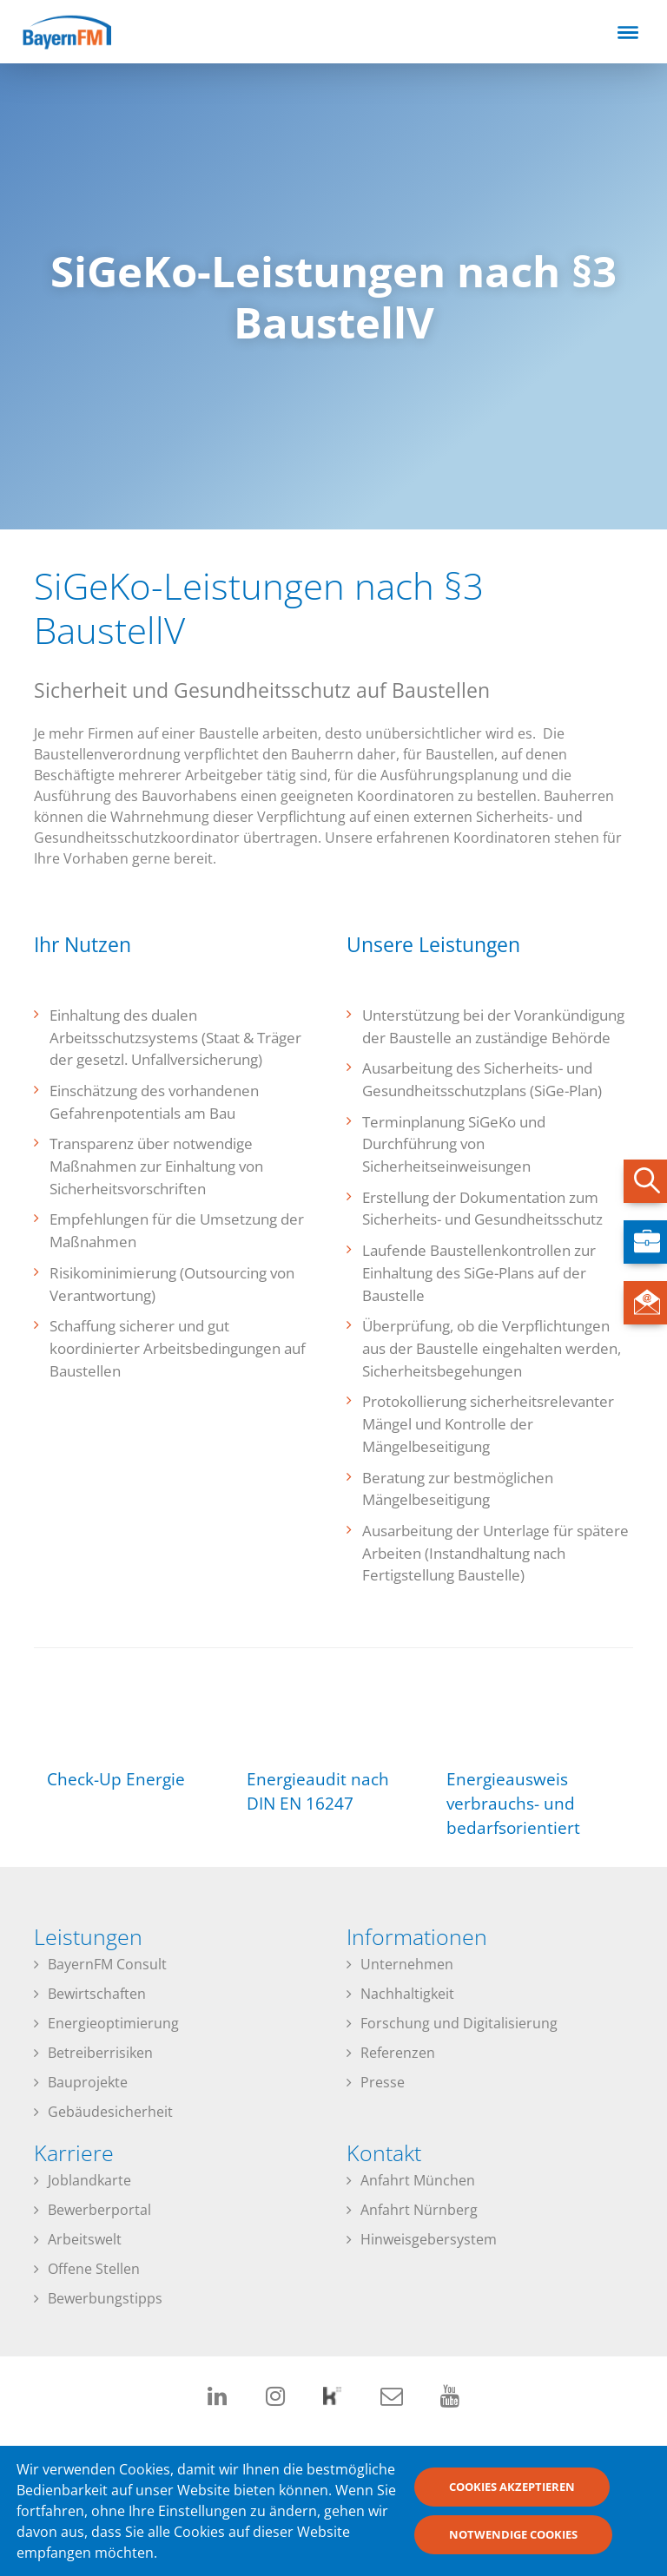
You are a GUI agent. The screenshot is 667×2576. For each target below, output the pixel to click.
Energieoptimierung (113, 2023)
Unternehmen (406, 1964)
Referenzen (397, 2052)
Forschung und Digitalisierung (459, 2023)
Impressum (541, 2451)
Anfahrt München (417, 2180)
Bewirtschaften (97, 1993)
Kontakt (605, 2451)
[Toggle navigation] (628, 32)
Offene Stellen (94, 2268)
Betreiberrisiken (100, 2052)
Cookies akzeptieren (512, 2493)
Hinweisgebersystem (428, 2239)
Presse (382, 2082)
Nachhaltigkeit (407, 1993)
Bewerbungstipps (105, 2298)
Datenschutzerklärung (368, 2451)
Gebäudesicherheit (110, 2111)
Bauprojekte (88, 2082)
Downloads (468, 2451)
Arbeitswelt (85, 2239)
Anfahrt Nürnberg (419, 2209)
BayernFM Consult (107, 1964)
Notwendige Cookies (513, 2541)
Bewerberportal (99, 2209)
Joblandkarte (89, 2180)
